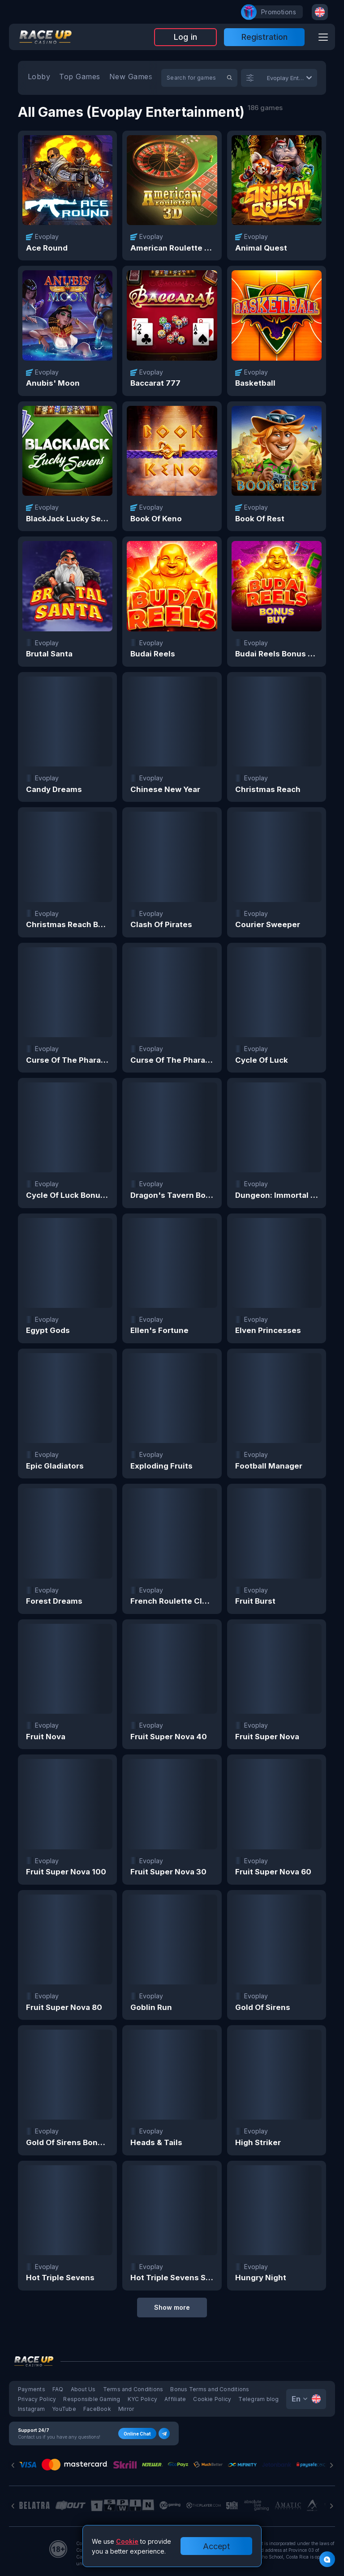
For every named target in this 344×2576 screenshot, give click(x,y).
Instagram (31, 2409)
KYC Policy (142, 2399)
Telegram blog (258, 2399)
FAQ (58, 2389)
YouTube (64, 2409)
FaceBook (97, 2409)
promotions (274, 12)
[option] (39, 78)
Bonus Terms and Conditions (209, 2389)
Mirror (126, 2409)
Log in (185, 37)
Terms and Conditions (133, 2389)
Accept (216, 2546)
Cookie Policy (212, 2399)
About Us (83, 2389)
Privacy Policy (37, 2399)
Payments (31, 2389)
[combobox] (320, 12)
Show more (172, 2307)
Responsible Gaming (91, 2399)
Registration (264, 37)
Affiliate (175, 2399)
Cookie (127, 2541)
